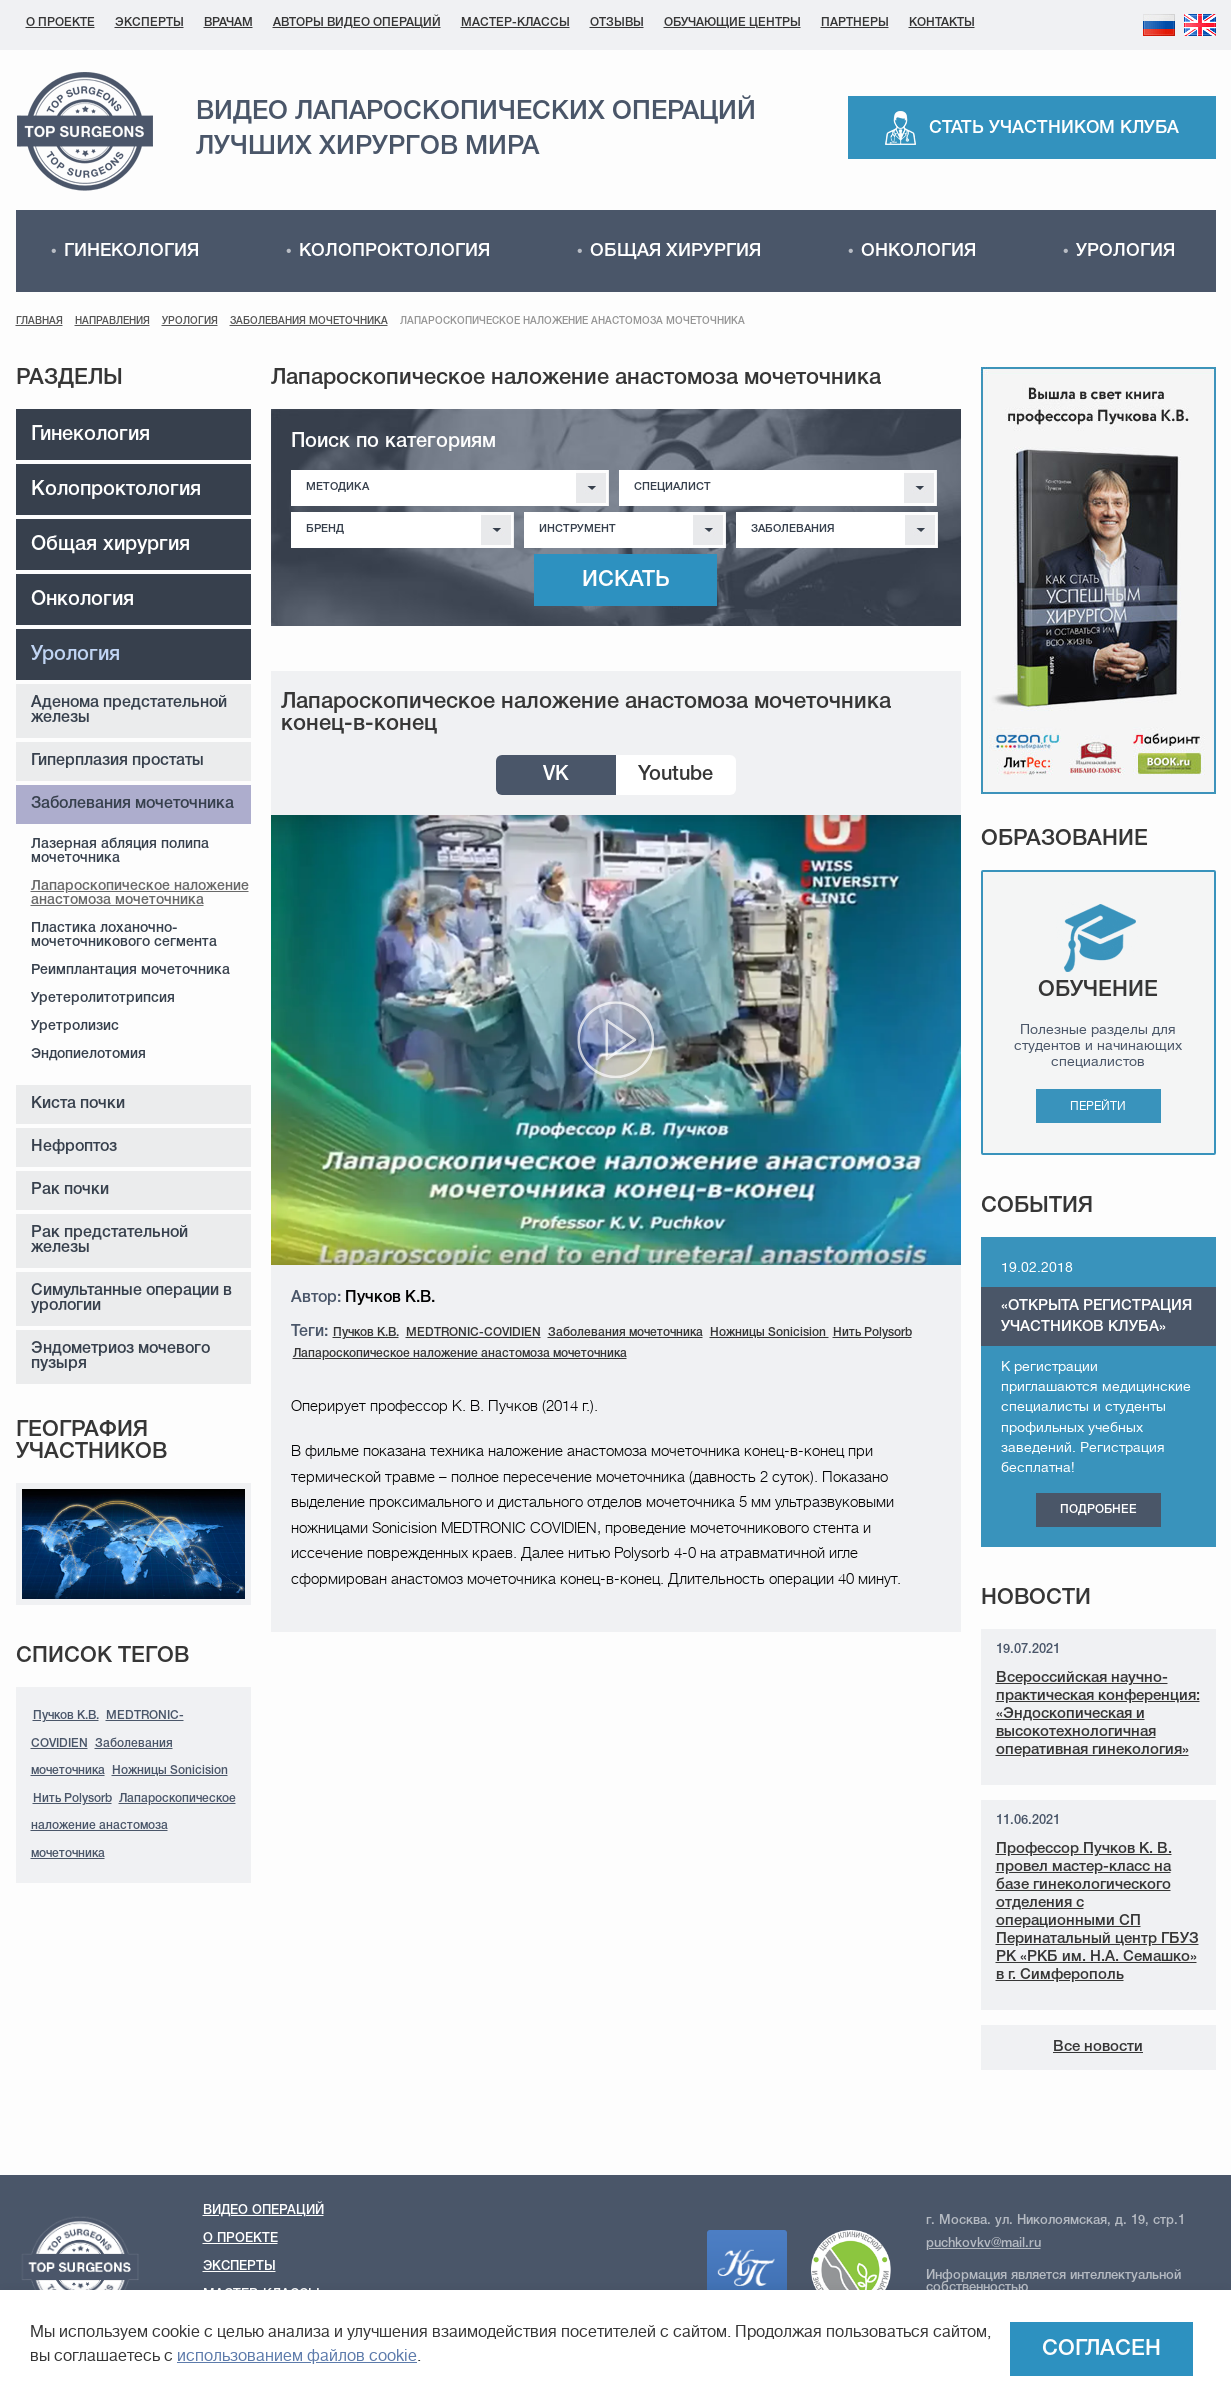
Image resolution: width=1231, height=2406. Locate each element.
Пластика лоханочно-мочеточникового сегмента (124, 935)
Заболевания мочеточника (309, 321)
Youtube (675, 775)
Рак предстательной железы (109, 1240)
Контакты (942, 22)
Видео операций (263, 2210)
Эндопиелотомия (88, 1054)
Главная (39, 321)
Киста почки (78, 1104)
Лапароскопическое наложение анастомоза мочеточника (140, 893)
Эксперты (149, 22)
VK (556, 775)
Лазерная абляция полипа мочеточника (120, 851)
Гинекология (131, 251)
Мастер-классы (515, 22)
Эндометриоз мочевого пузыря (120, 1356)
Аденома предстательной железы (129, 710)
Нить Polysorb (72, 1798)
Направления (112, 321)
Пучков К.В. (66, 1715)
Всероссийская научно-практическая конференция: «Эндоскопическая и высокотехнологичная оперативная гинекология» (1098, 1714)
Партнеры (855, 22)
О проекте (60, 22)
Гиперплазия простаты (117, 761)
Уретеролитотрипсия (103, 998)
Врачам (228, 22)
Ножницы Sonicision (170, 1770)
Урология (1125, 251)
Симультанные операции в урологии (131, 1298)
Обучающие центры (732, 22)
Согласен (1101, 2349)
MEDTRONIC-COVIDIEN (473, 1332)
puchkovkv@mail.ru (983, 2243)
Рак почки (70, 1190)
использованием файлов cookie (297, 2358)
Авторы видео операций (357, 22)
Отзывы (617, 22)
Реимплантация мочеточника (130, 970)
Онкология (918, 251)
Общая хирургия (675, 251)
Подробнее (1098, 1509)
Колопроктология (394, 251)
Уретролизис (75, 1026)
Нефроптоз (74, 1147)
